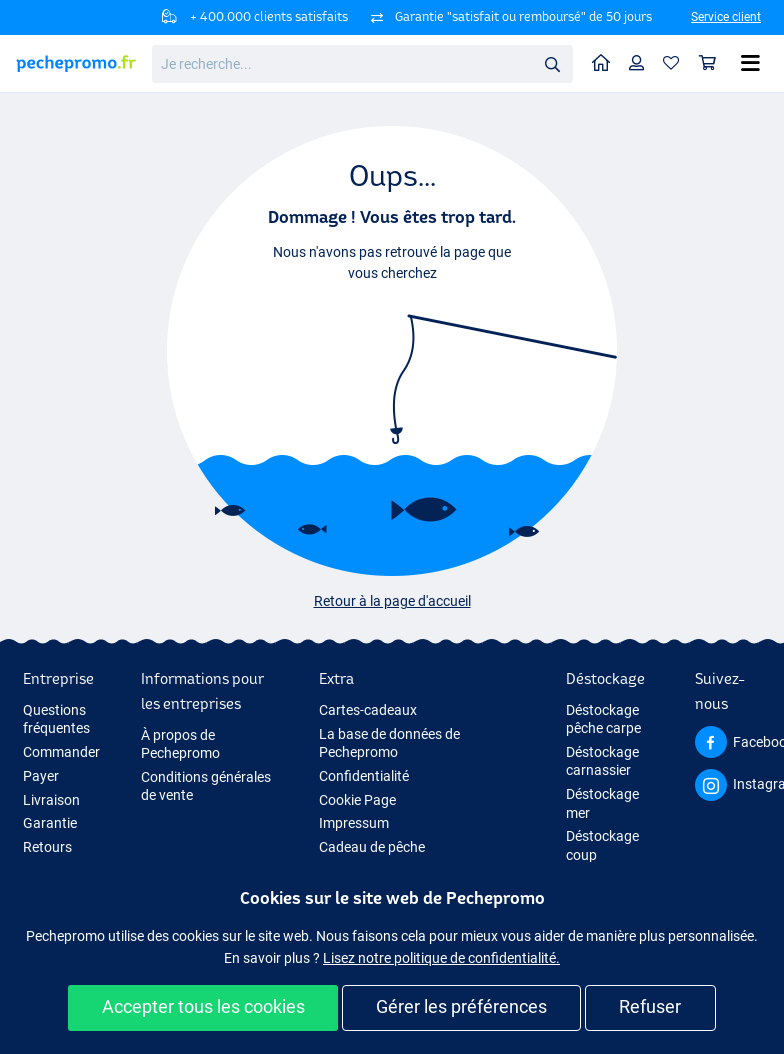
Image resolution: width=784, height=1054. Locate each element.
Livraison (51, 800)
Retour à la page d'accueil (392, 601)
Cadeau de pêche (372, 847)
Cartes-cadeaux (368, 710)
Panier (712, 62)
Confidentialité (364, 776)
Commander (61, 752)
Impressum (354, 823)
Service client (726, 17)
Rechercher (558, 64)
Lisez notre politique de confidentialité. (441, 958)
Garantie (50, 823)
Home (606, 61)
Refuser (650, 1006)
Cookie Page (357, 800)
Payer (41, 776)
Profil (641, 62)
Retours (47, 847)
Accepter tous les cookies (203, 1006)
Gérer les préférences (461, 1006)
